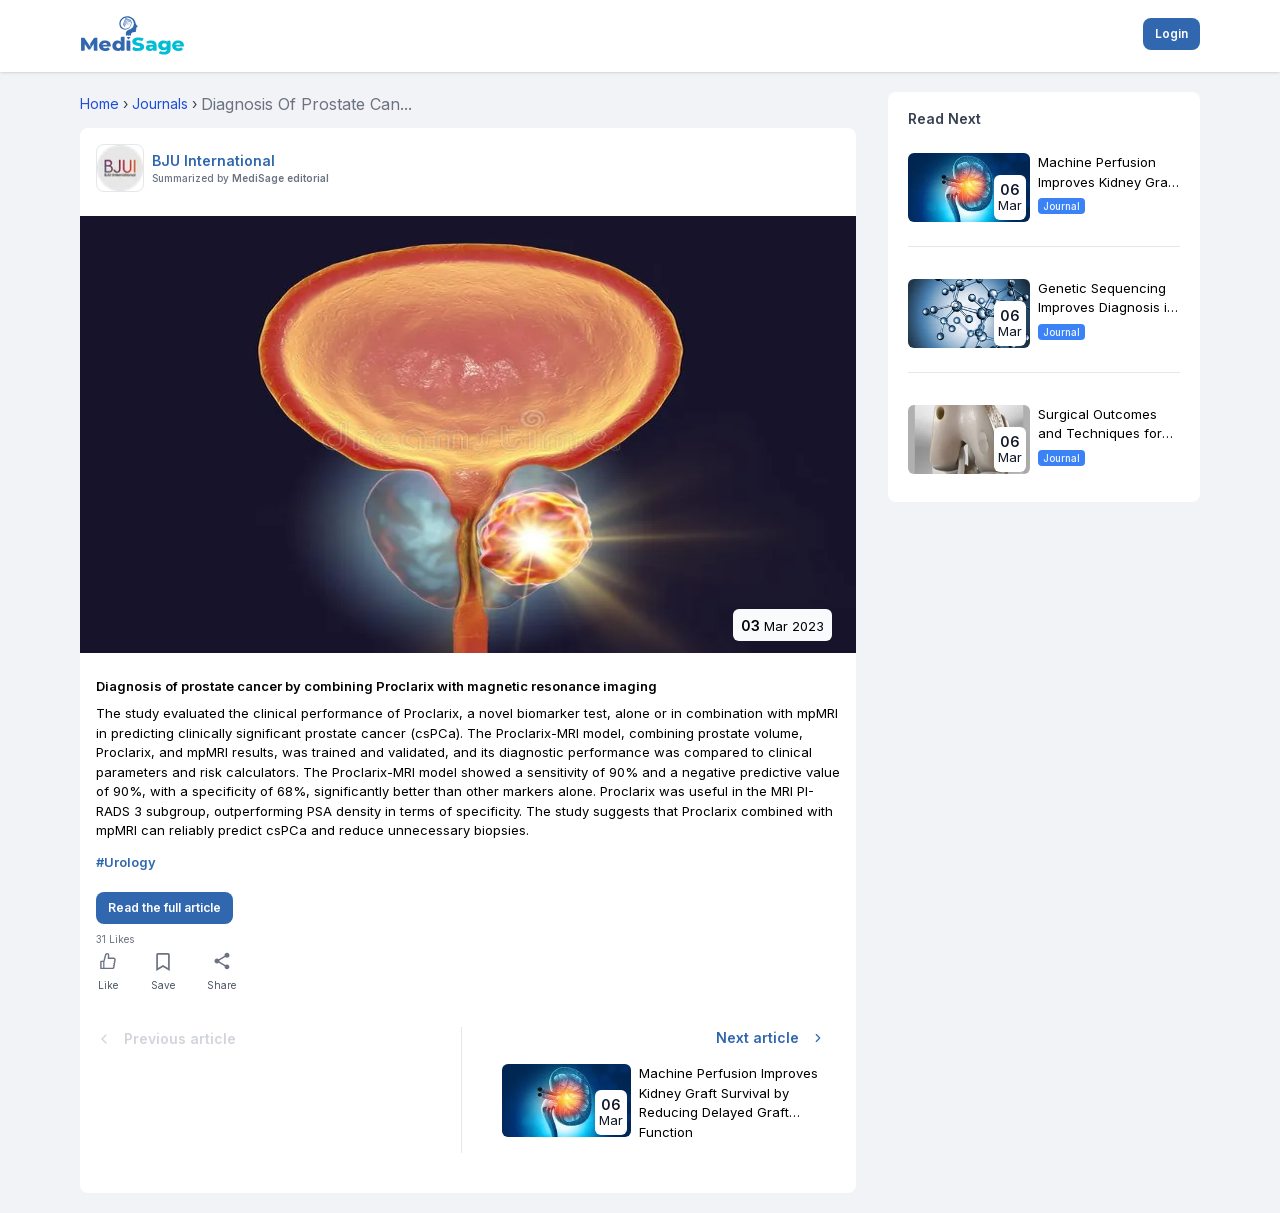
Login (1171, 33)
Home (99, 103)
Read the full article (164, 907)
